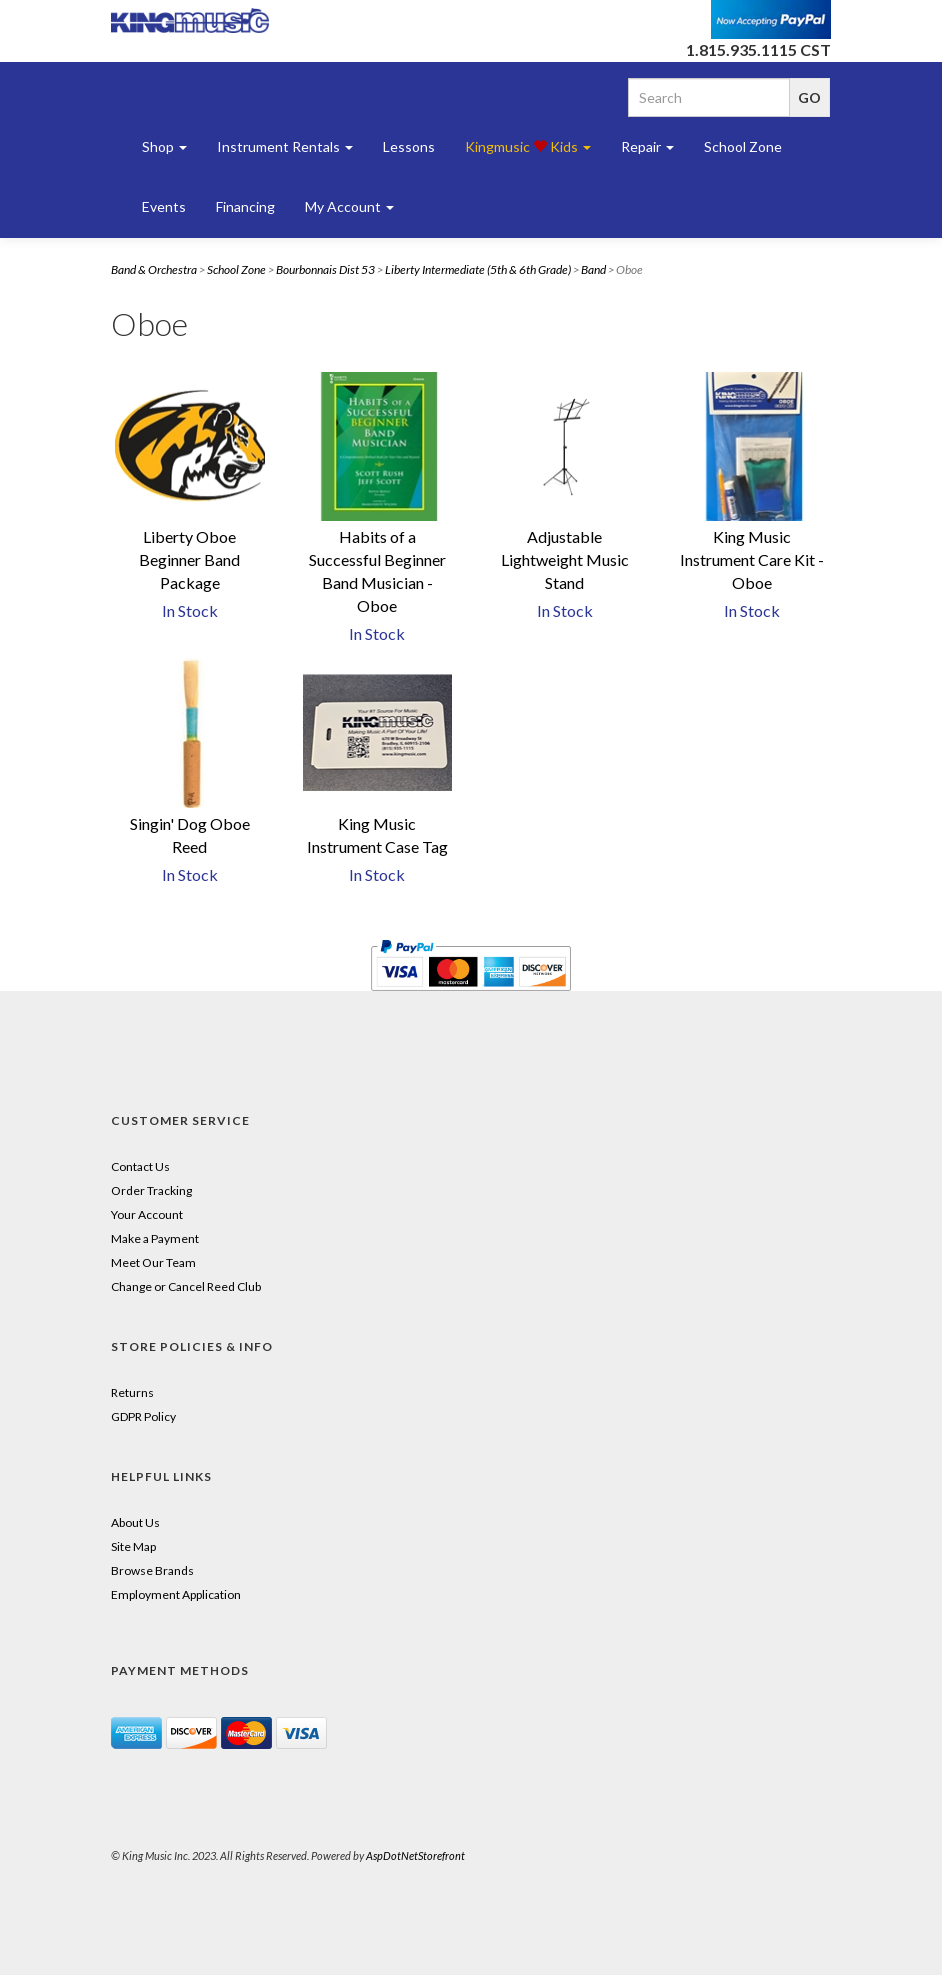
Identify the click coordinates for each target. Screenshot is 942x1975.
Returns (132, 1392)
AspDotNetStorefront (415, 1855)
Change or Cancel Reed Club (186, 1286)
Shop (164, 146)
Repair (647, 146)
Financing (245, 206)
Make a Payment (155, 1238)
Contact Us (140, 1166)
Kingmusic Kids (528, 146)
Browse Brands (152, 1570)
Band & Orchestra (154, 269)
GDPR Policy (143, 1416)
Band (593, 269)
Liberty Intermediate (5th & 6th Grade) (478, 269)
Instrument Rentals (285, 146)
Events (164, 206)
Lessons (409, 146)
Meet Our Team (153, 1262)
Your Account (147, 1214)
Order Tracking (151, 1190)
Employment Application (176, 1594)
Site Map (133, 1546)
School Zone (743, 146)
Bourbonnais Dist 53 (325, 269)
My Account (349, 206)
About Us (135, 1522)
